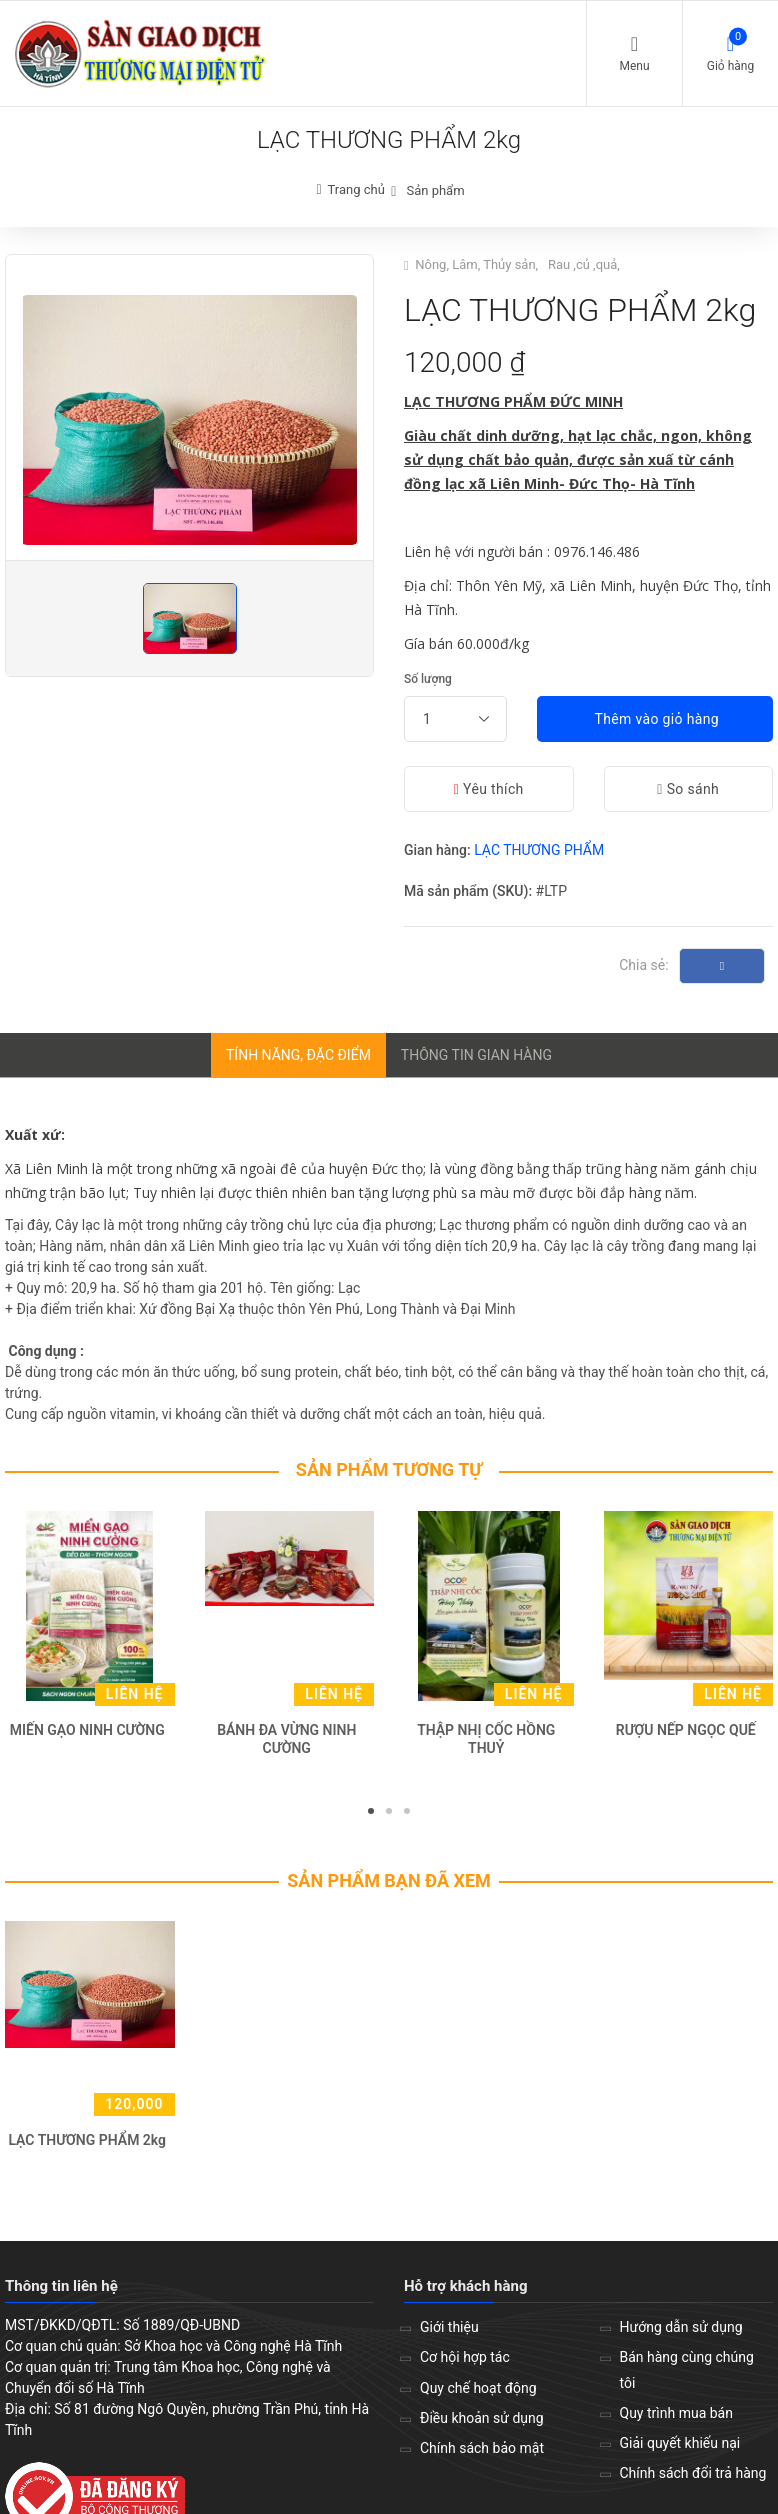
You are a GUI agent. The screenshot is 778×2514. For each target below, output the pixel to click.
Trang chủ (356, 189)
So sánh (688, 789)
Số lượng (428, 679)
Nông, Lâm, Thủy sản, (478, 264)
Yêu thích (489, 789)
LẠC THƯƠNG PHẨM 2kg (87, 2140)
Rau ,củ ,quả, (585, 264)
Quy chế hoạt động (478, 2388)
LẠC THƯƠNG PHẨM (539, 850)
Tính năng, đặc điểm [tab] (298, 1055)
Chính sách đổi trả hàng (693, 2473)
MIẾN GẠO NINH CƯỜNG (87, 1730)
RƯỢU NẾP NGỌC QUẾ (686, 1730)
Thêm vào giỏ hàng (655, 719)
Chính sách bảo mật (482, 2448)
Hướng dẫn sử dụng (681, 2327)
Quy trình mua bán (676, 2413)
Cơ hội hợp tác (465, 2357)
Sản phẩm (435, 190)
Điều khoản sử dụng (482, 2418)
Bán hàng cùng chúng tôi (687, 2369)
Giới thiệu (449, 2327)
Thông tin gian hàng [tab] (476, 1055)
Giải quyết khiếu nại (680, 2443)
